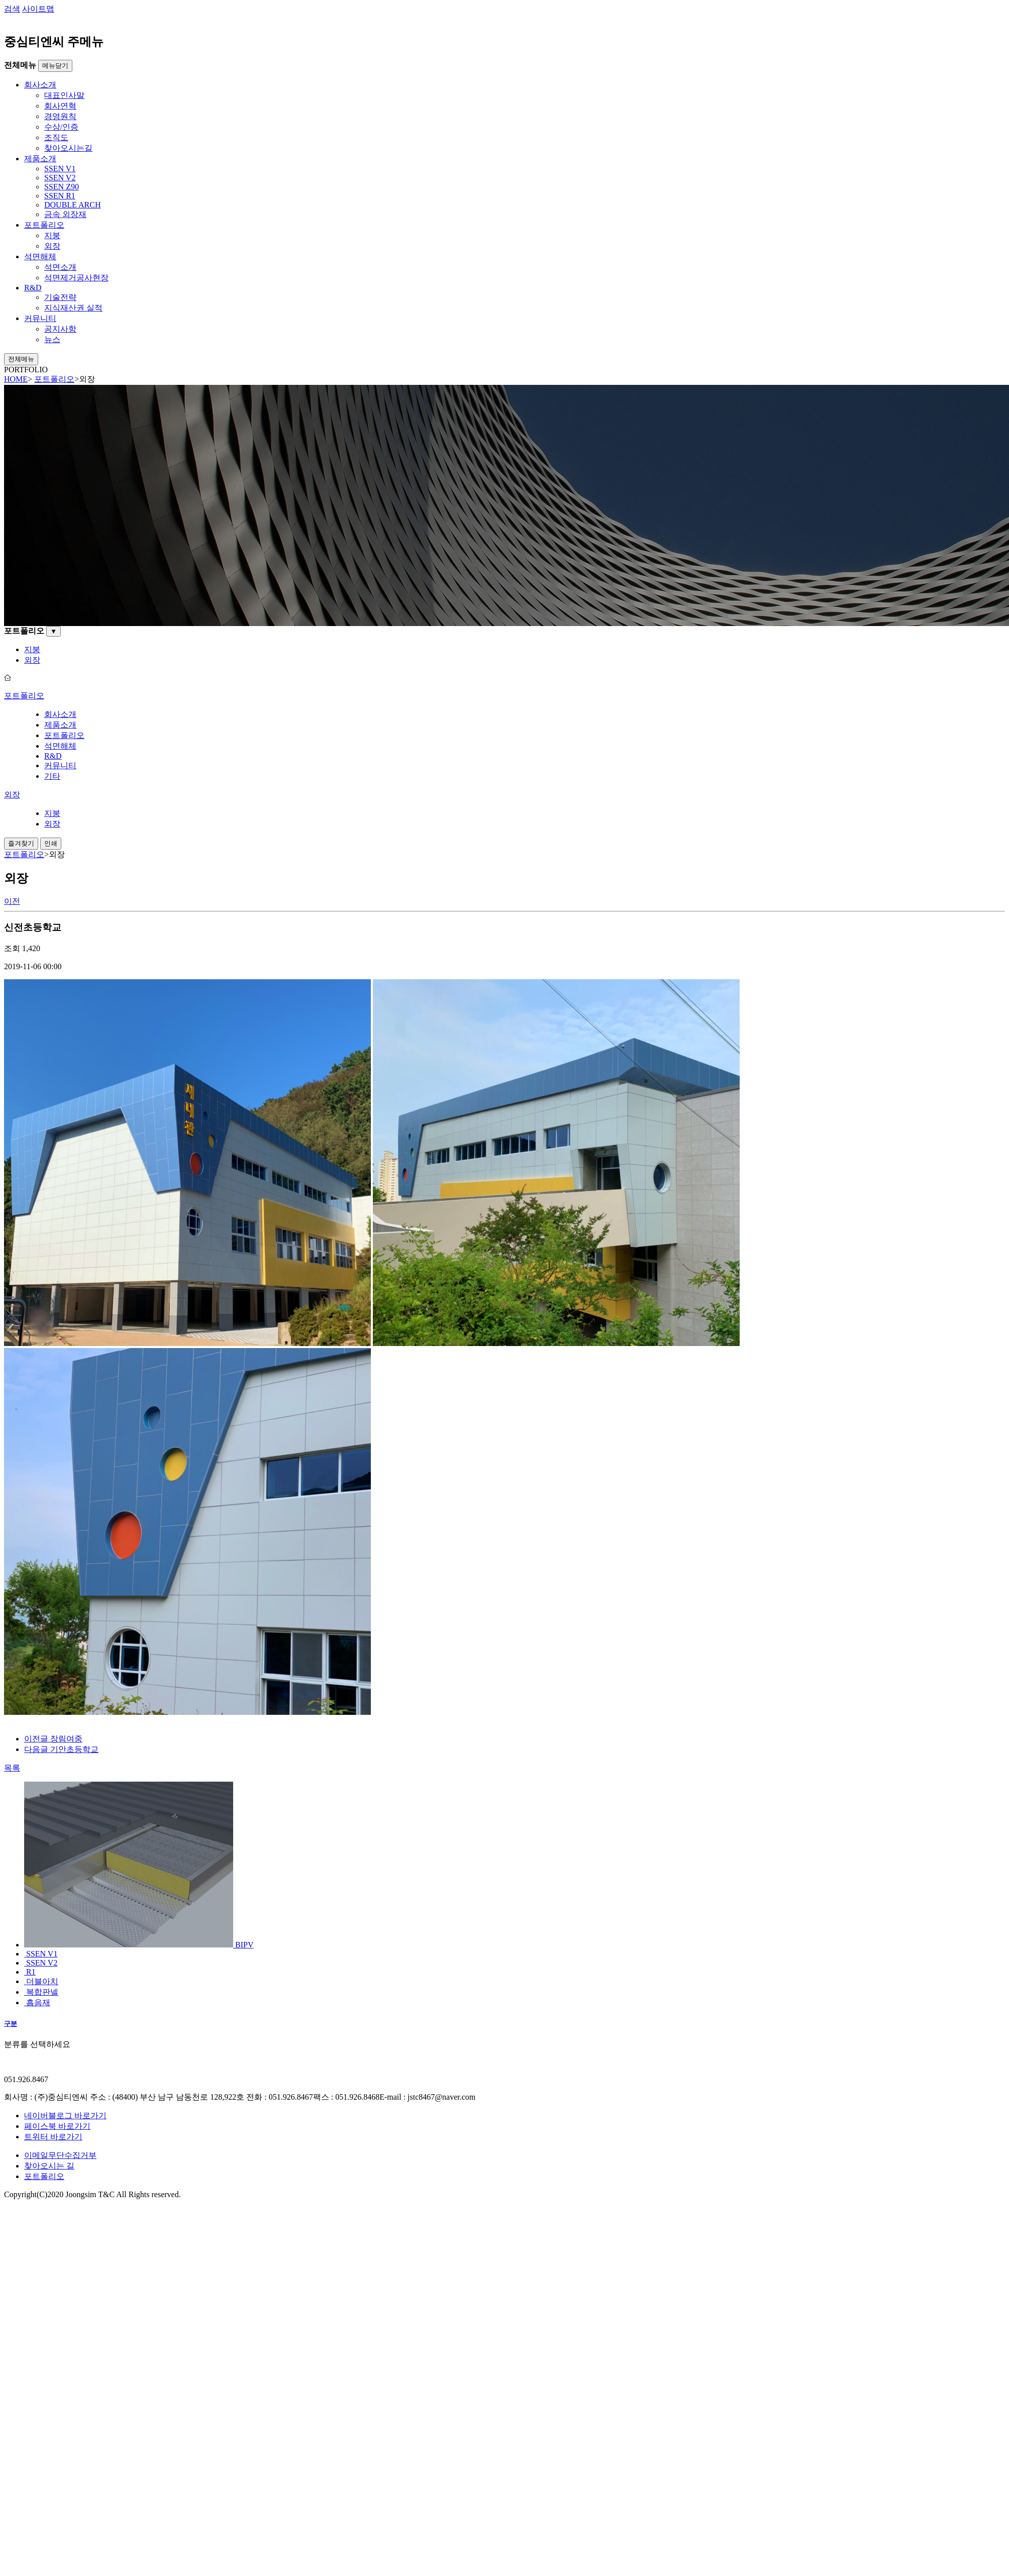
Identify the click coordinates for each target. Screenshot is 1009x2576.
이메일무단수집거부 (60, 2155)
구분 (10, 2023)
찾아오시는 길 (49, 2165)
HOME (16, 379)
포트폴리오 (44, 2176)
